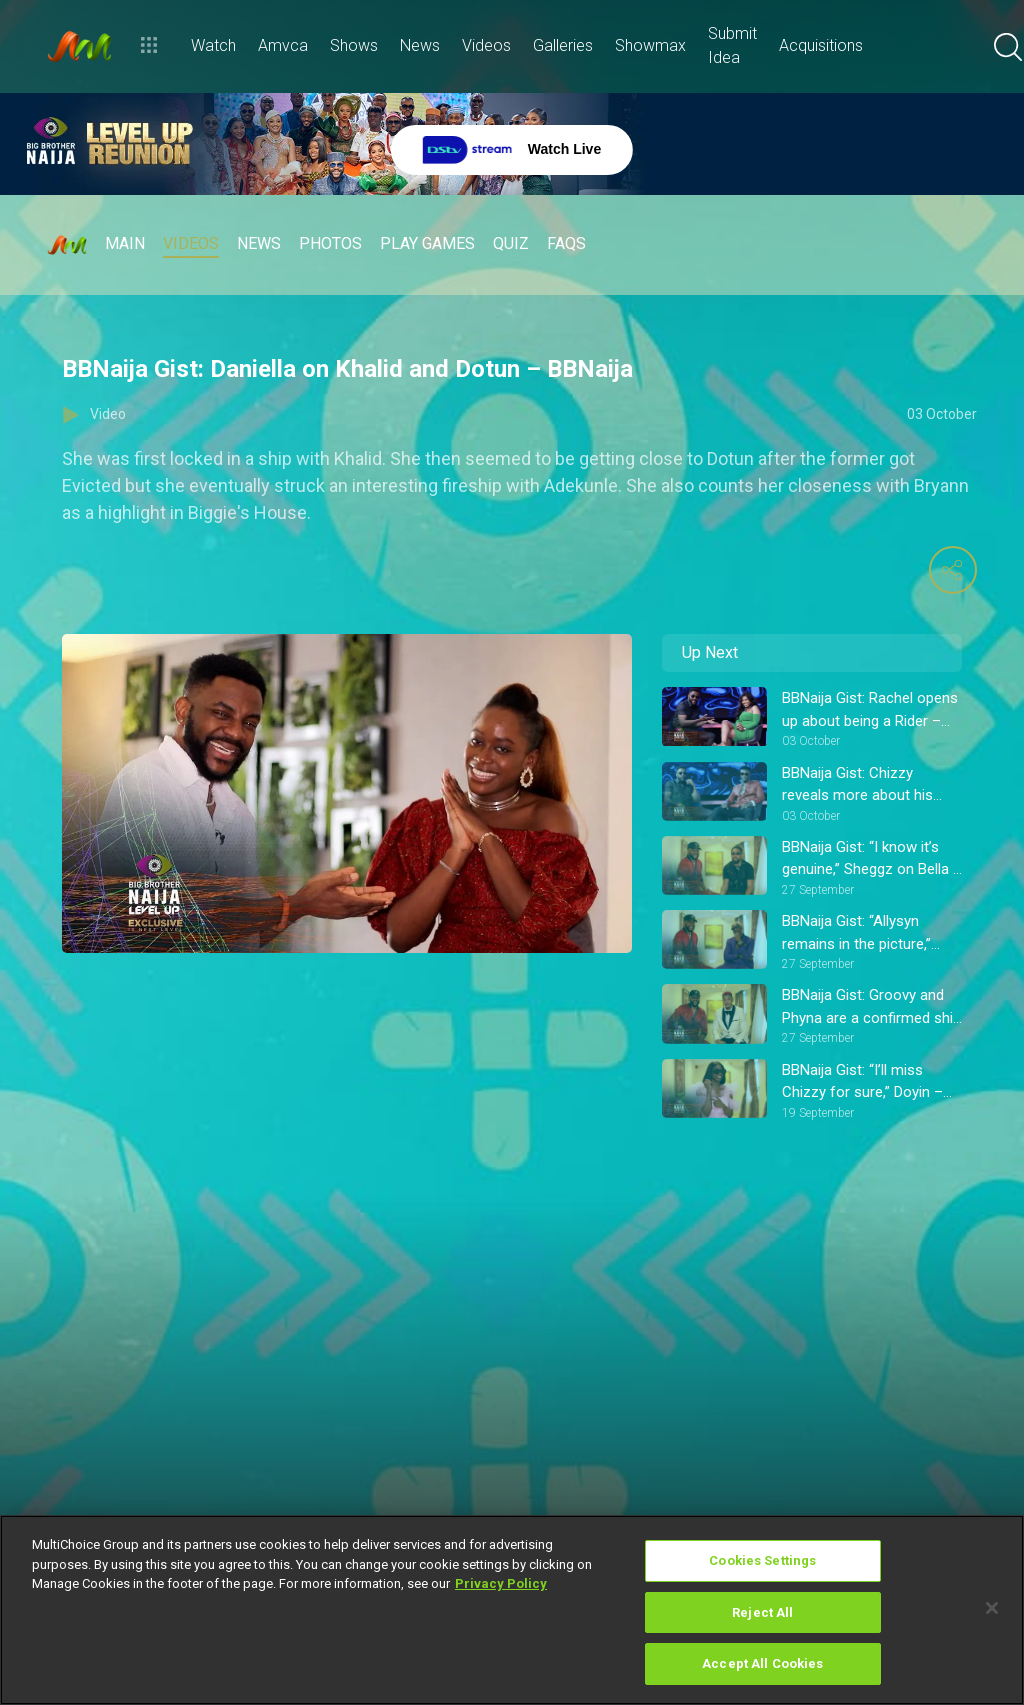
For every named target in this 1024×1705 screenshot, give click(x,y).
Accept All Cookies (762, 1663)
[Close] (992, 1608)
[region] (512, 1610)
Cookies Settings (762, 1560)
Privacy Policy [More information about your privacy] (501, 1583)
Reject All (762, 1612)
